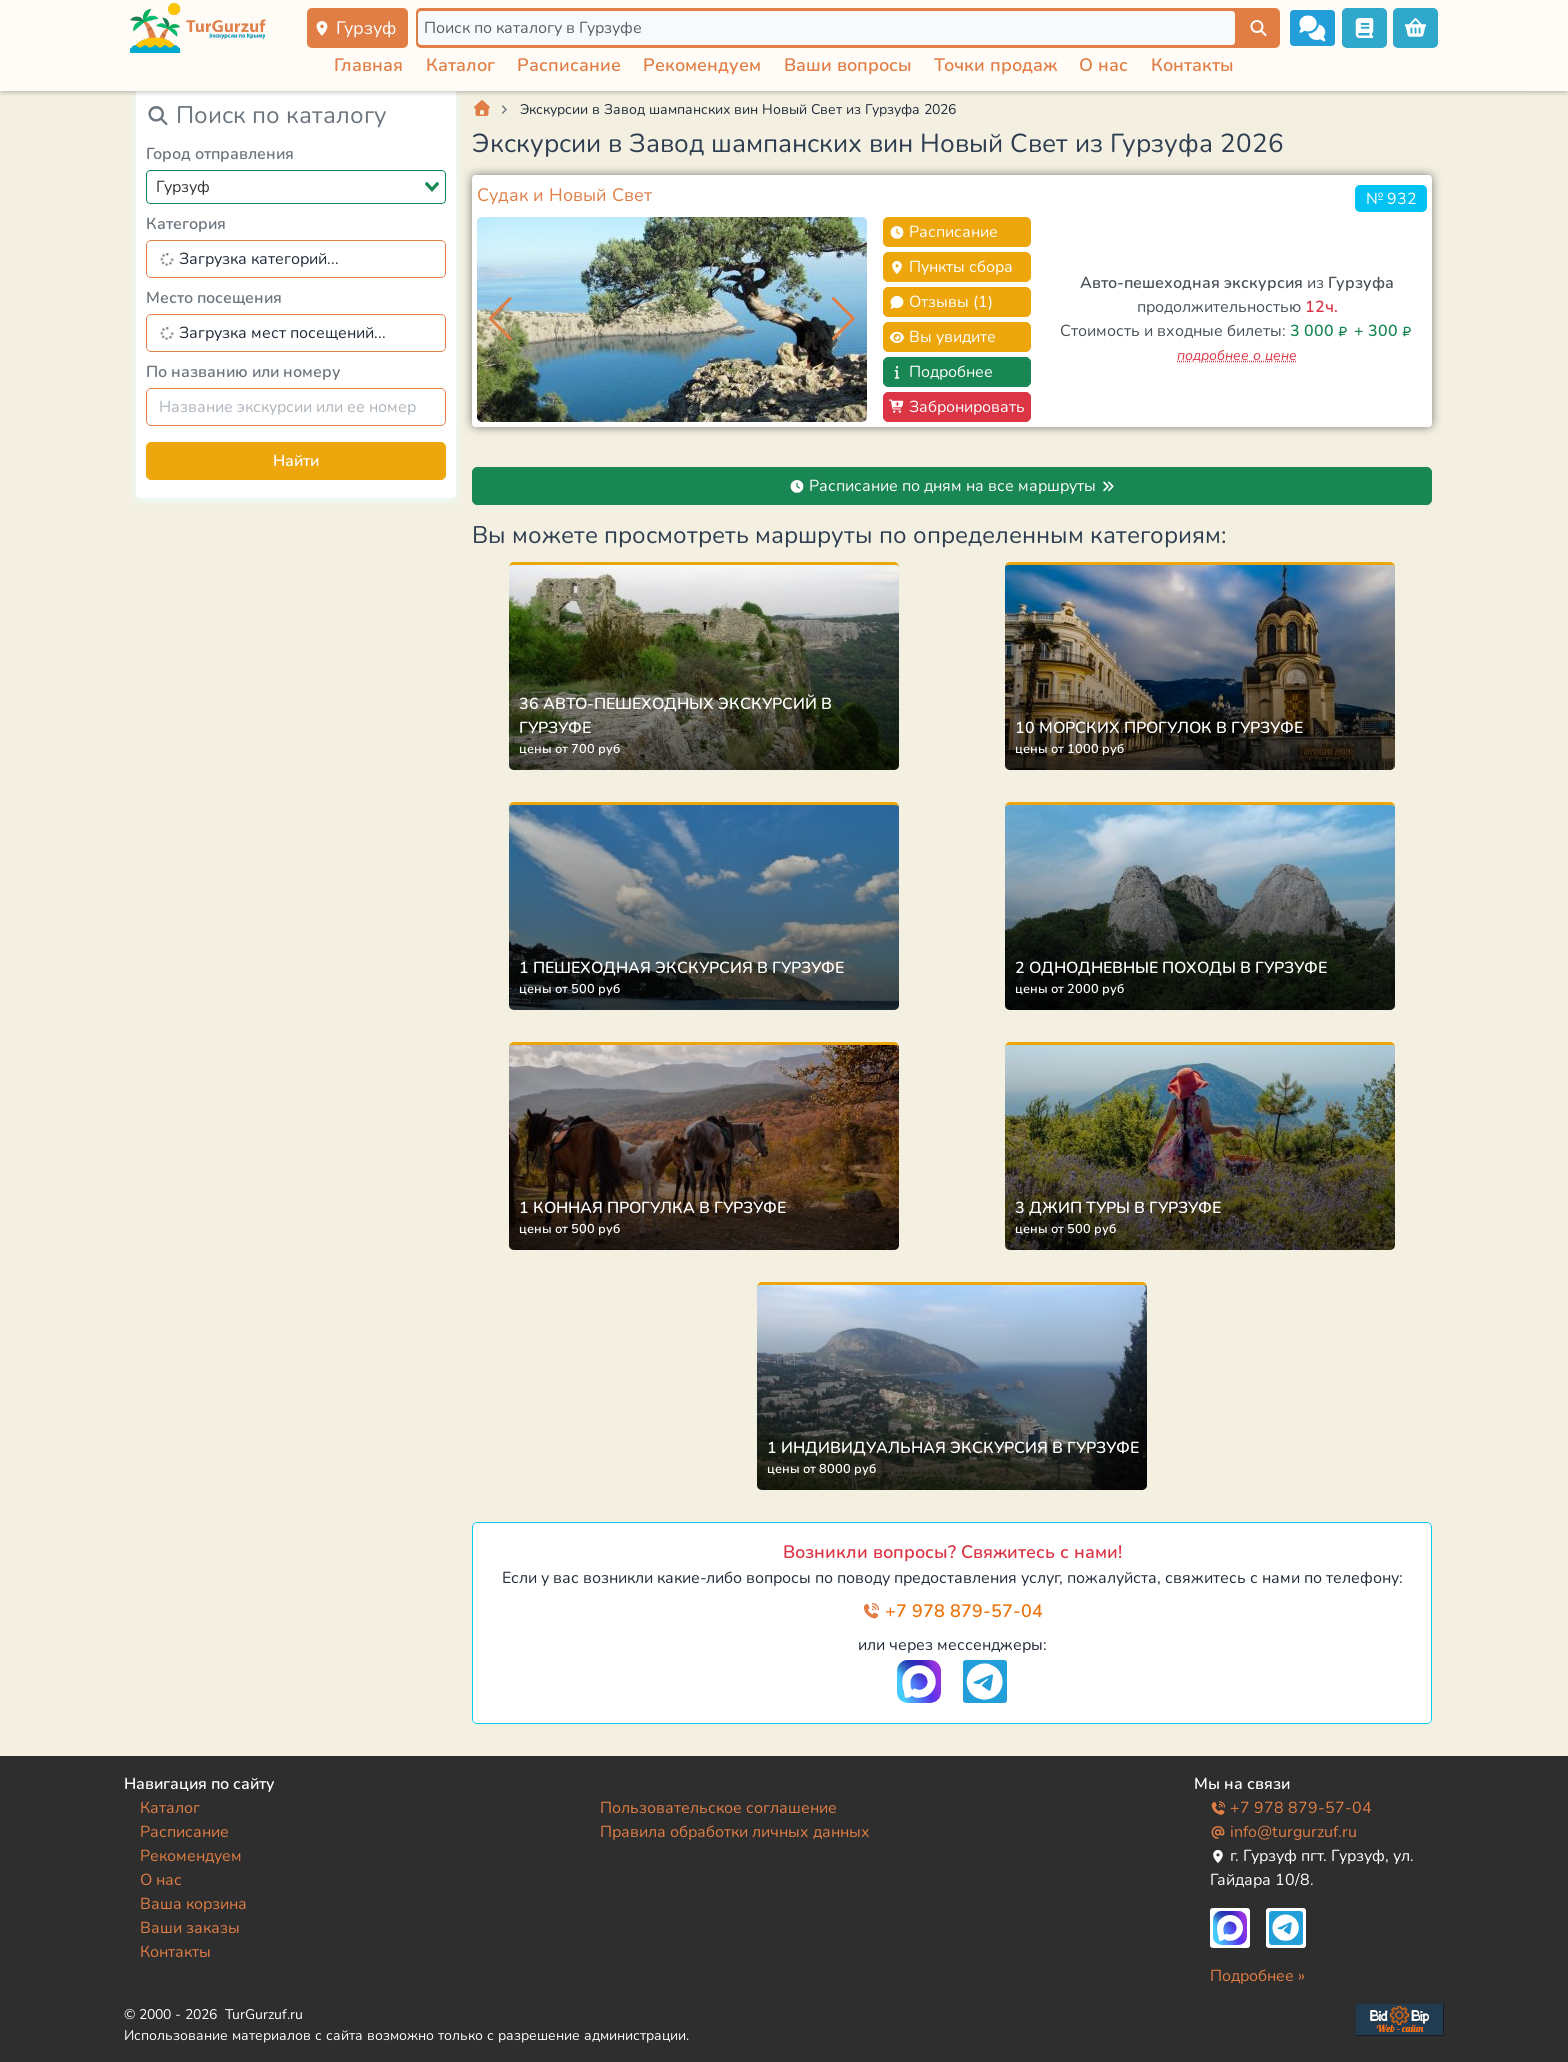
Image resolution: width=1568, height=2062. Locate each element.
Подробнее (941, 372)
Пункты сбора (951, 267)
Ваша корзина (193, 1904)
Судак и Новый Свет (564, 195)
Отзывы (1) (941, 302)
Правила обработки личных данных (735, 1832)
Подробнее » (1257, 1976)
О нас (1103, 65)
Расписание (569, 65)
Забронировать (957, 407)
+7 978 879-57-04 (952, 1611)
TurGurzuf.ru (264, 2014)
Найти (296, 461)
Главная (368, 65)
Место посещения (214, 298)
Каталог (460, 65)
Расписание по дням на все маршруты (952, 486)
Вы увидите (942, 337)
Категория (186, 224)
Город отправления (220, 154)
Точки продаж (995, 65)
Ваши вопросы (848, 65)
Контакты (1192, 65)
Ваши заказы (190, 1928)
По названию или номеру (243, 372)
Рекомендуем (702, 65)
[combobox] (296, 187)
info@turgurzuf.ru (1283, 1832)
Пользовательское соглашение (718, 1808)
